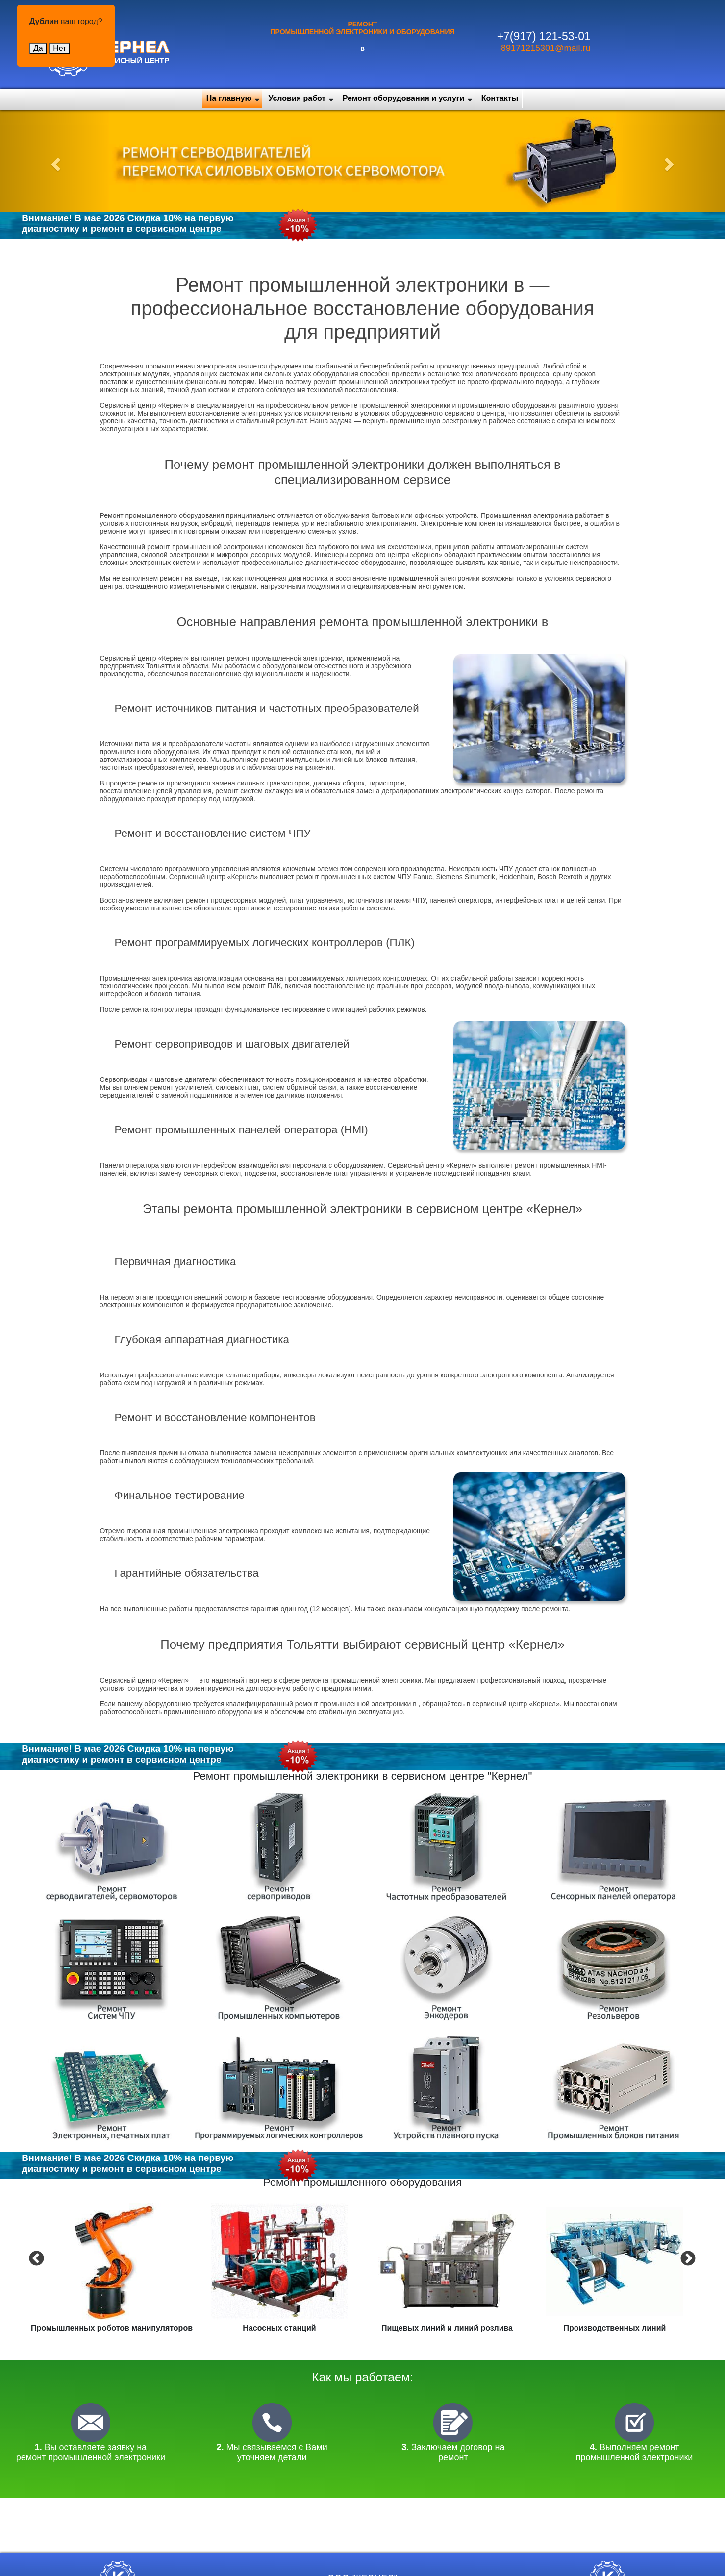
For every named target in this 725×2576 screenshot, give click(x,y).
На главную (228, 98)
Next (686, 2258)
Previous (35, 2258)
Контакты (499, 98)
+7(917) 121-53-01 (544, 36)
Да (38, 48)
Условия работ (297, 98)
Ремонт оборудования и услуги (404, 98)
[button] (54, 161)
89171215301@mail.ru (545, 48)
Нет (59, 48)
